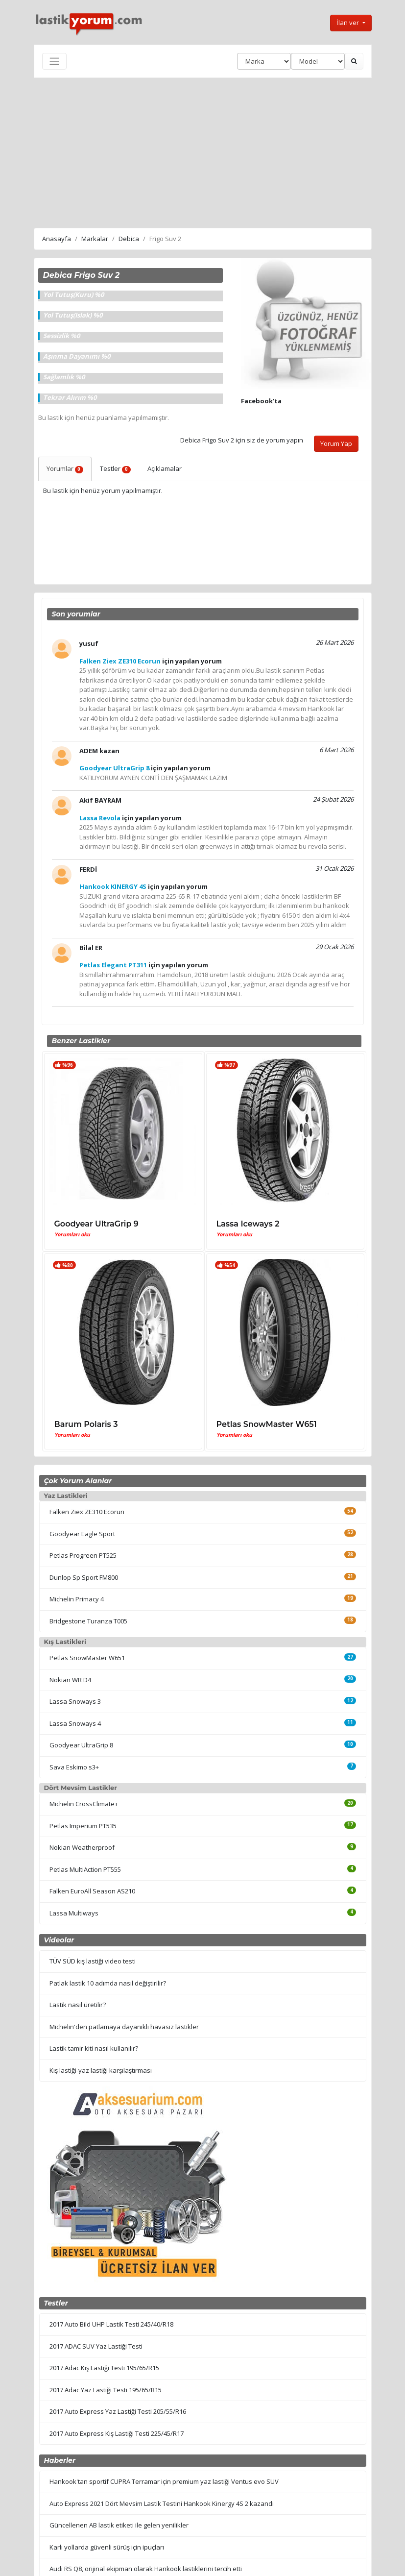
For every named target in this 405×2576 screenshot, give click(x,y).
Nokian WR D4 (70, 1679)
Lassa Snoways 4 (75, 1723)
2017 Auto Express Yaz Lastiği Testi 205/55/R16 (117, 2411)
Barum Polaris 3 (86, 1424)
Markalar (94, 238)
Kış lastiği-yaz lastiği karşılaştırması (100, 2070)
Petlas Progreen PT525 (83, 1555)
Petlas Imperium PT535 (83, 1825)
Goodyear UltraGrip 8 (81, 1745)
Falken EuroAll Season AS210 (92, 1891)
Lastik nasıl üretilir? (77, 2004)
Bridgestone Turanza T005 (88, 1621)
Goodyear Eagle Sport (82, 1533)
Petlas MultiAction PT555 (85, 1869)
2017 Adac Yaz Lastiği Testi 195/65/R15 (105, 2389)
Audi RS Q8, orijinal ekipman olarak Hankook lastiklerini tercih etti (145, 2568)
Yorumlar (65, 468)
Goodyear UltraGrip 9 (96, 1223)
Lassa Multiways (73, 1913)
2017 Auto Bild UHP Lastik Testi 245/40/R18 (111, 2324)
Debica (129, 238)
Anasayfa (56, 238)
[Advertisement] (203, 151)
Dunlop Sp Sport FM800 (83, 1577)
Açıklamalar (164, 468)
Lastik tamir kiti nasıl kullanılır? (93, 2048)
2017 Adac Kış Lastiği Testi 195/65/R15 (104, 2367)
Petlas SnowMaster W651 (266, 1424)
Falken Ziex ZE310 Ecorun (86, 1511)
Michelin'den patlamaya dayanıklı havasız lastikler (124, 2026)
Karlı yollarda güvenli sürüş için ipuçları (106, 2547)
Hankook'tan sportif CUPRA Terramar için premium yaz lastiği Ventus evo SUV (164, 2481)
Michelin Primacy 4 (76, 1599)
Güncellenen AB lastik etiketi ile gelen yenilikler (119, 2525)
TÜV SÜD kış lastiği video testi (92, 1961)
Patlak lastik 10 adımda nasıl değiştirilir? (107, 1983)
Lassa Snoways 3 (75, 1701)
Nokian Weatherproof (82, 1847)
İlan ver (348, 22)
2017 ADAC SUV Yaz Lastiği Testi (96, 2346)
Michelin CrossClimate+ (83, 1803)
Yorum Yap (336, 443)
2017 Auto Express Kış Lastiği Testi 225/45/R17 (116, 2433)
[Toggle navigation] (54, 61)
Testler (115, 468)
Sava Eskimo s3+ (74, 1767)
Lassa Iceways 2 (248, 1223)
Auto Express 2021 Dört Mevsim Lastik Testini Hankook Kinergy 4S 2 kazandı (161, 2503)
